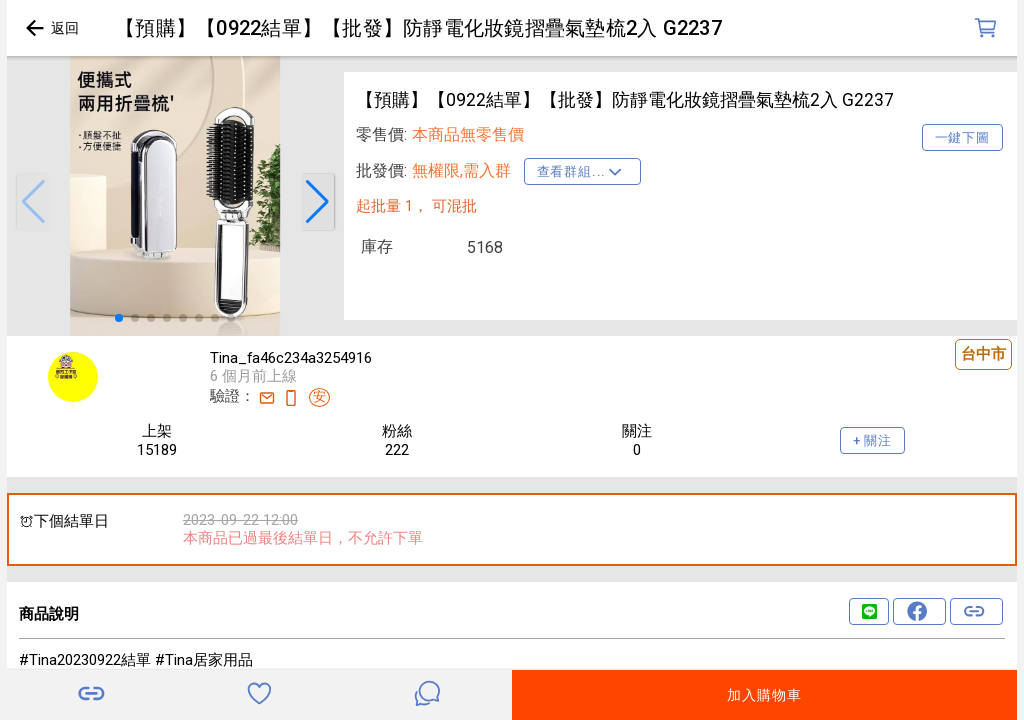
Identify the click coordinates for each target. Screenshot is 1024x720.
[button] (33, 202)
